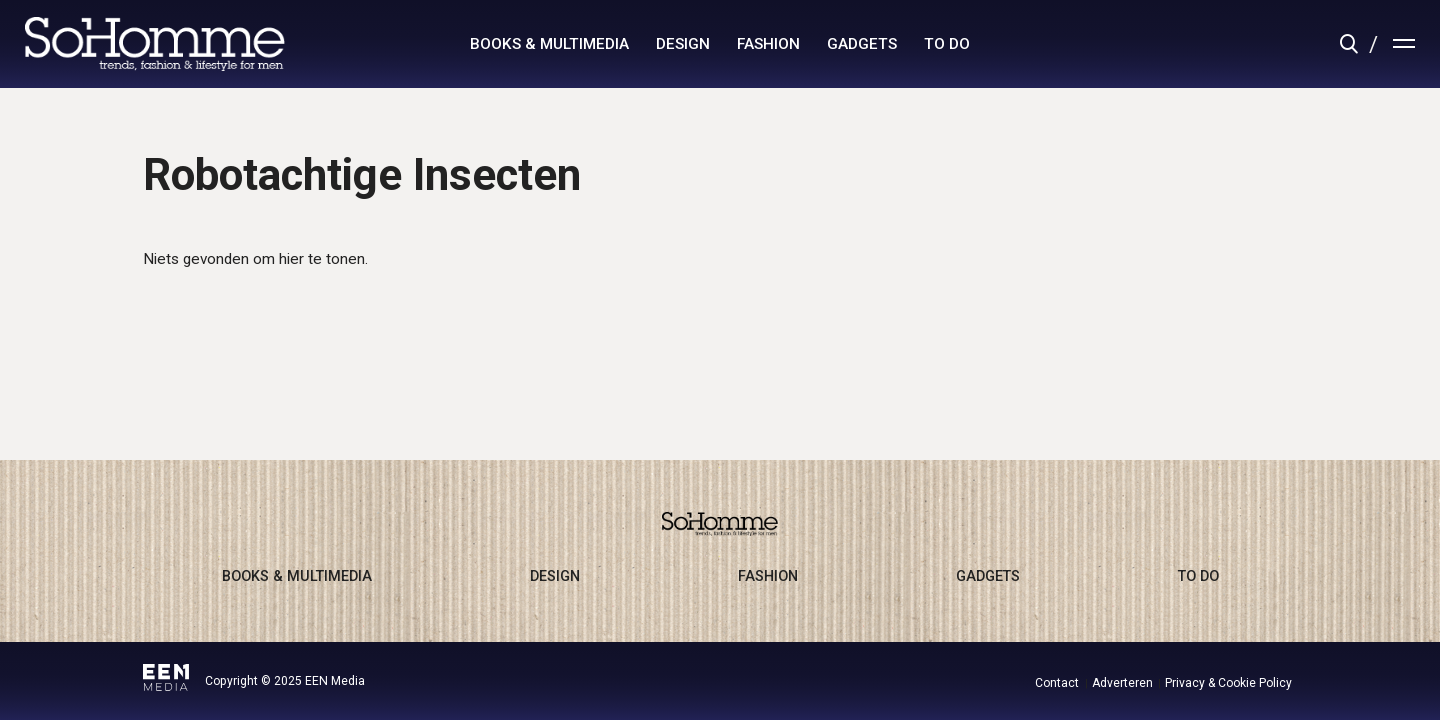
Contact (1057, 683)
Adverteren (1122, 683)
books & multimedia (549, 44)
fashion (768, 44)
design (683, 44)
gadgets (862, 44)
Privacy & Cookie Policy (1228, 683)
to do (947, 44)
